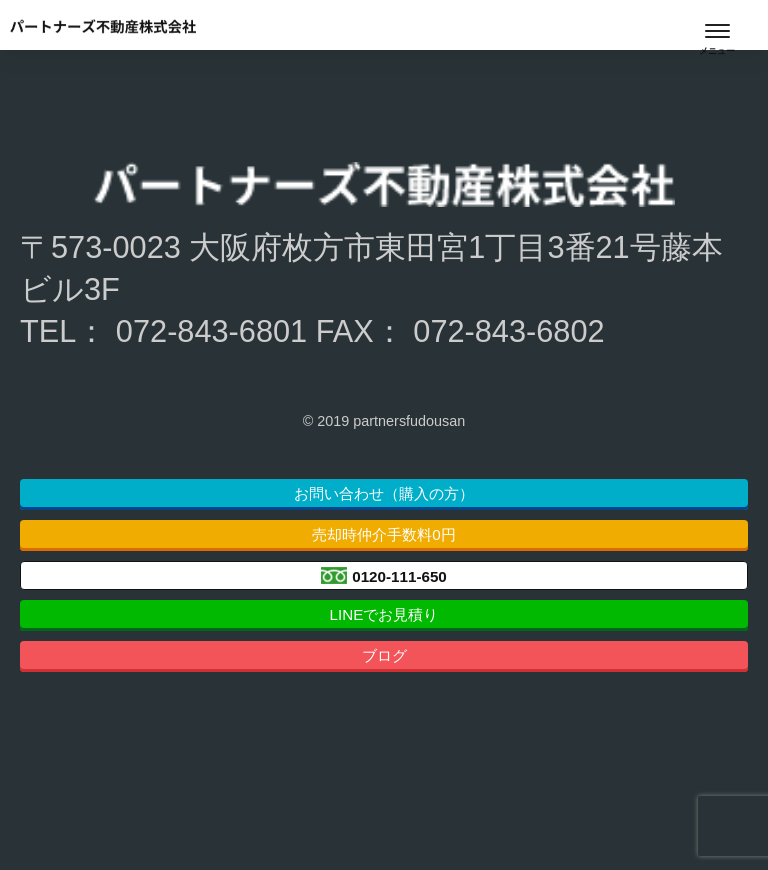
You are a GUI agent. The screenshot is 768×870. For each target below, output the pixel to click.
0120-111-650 (399, 575)
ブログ (384, 655)
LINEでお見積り (384, 614)
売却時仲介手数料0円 (383, 534)
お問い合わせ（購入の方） (384, 493)
